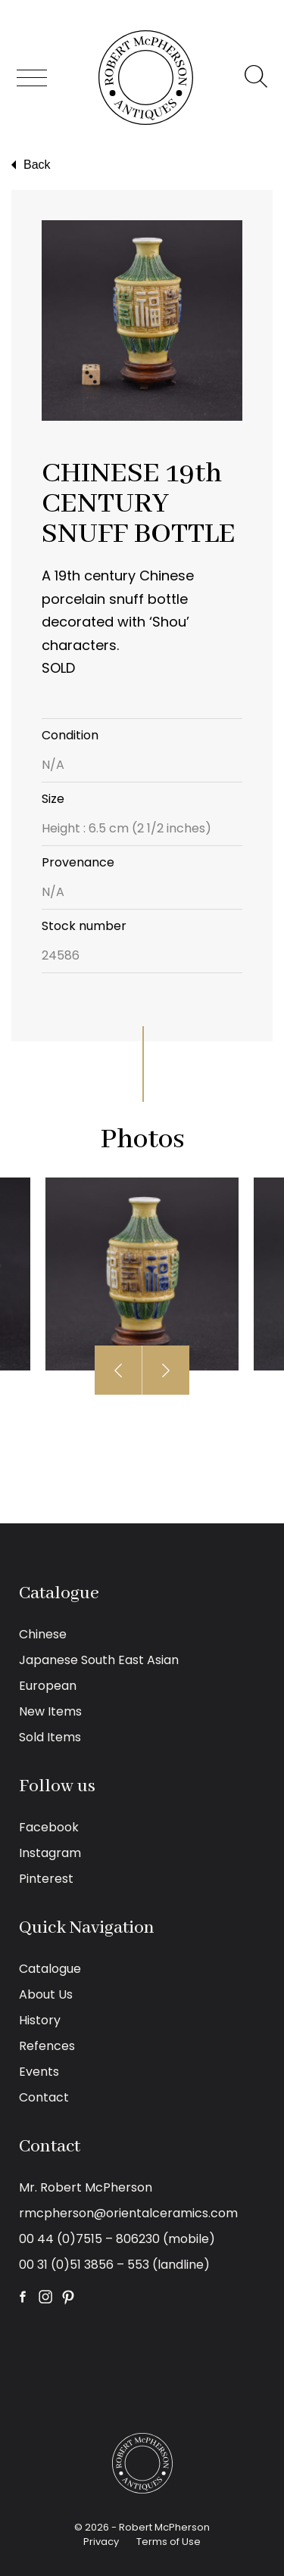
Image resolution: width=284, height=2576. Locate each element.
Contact (44, 2097)
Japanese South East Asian (99, 1660)
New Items (50, 1711)
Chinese (43, 1634)
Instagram (50, 1853)
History (40, 2020)
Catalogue (50, 1968)
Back (29, 165)
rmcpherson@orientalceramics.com (128, 2213)
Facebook (49, 1827)
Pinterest (46, 1878)
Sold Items (50, 1737)
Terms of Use (168, 2541)
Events (39, 2071)
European (47, 1685)
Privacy (101, 2541)
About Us (46, 1994)
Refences (47, 2046)
